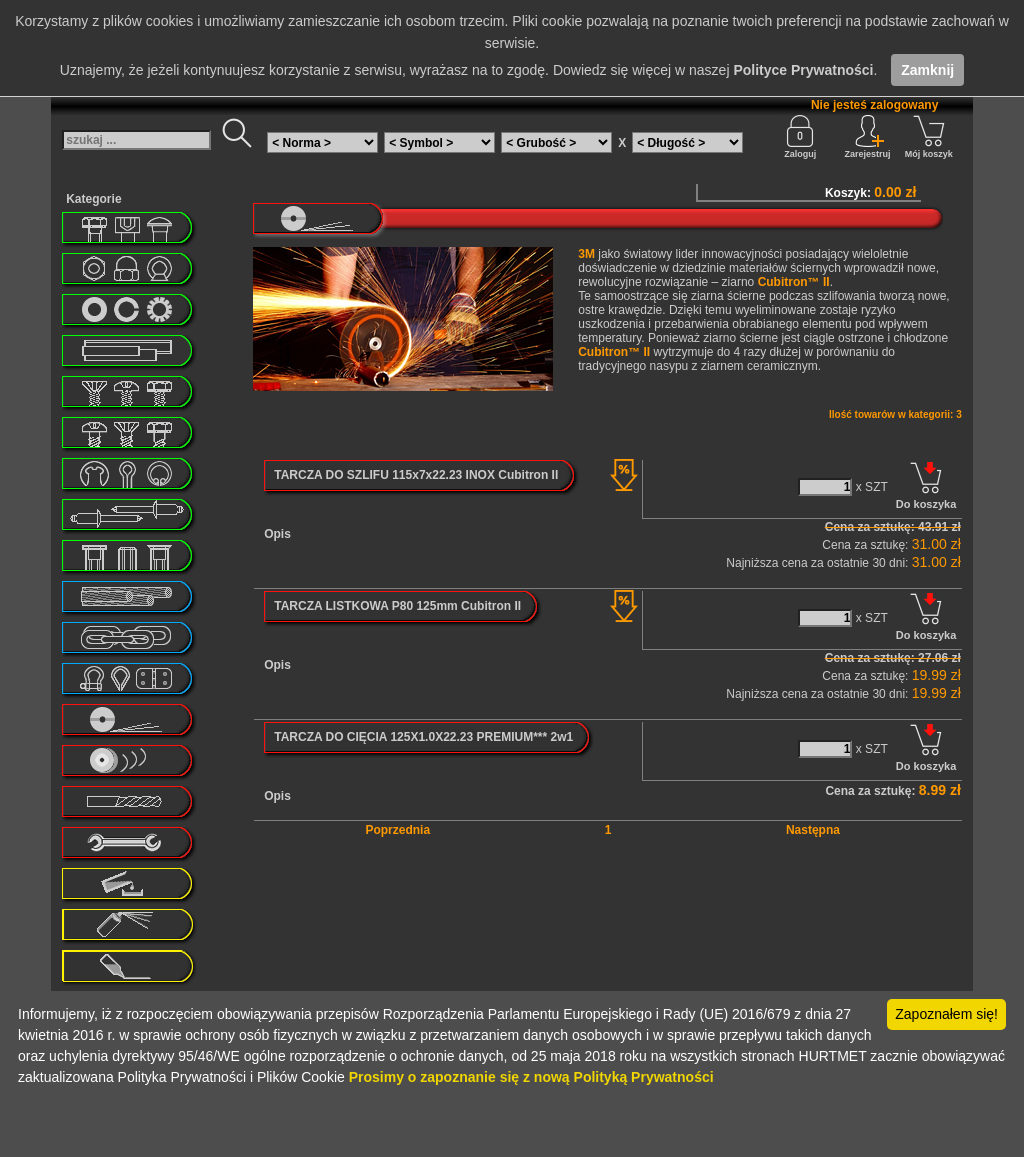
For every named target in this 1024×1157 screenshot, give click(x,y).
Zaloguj (800, 137)
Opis (277, 534)
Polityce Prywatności (803, 70)
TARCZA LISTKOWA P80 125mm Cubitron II (397, 606)
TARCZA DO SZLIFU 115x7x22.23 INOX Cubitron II (416, 475)
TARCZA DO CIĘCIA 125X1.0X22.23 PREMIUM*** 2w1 (423, 737)
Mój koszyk (929, 137)
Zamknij (927, 70)
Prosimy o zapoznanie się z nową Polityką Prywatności (531, 1077)
